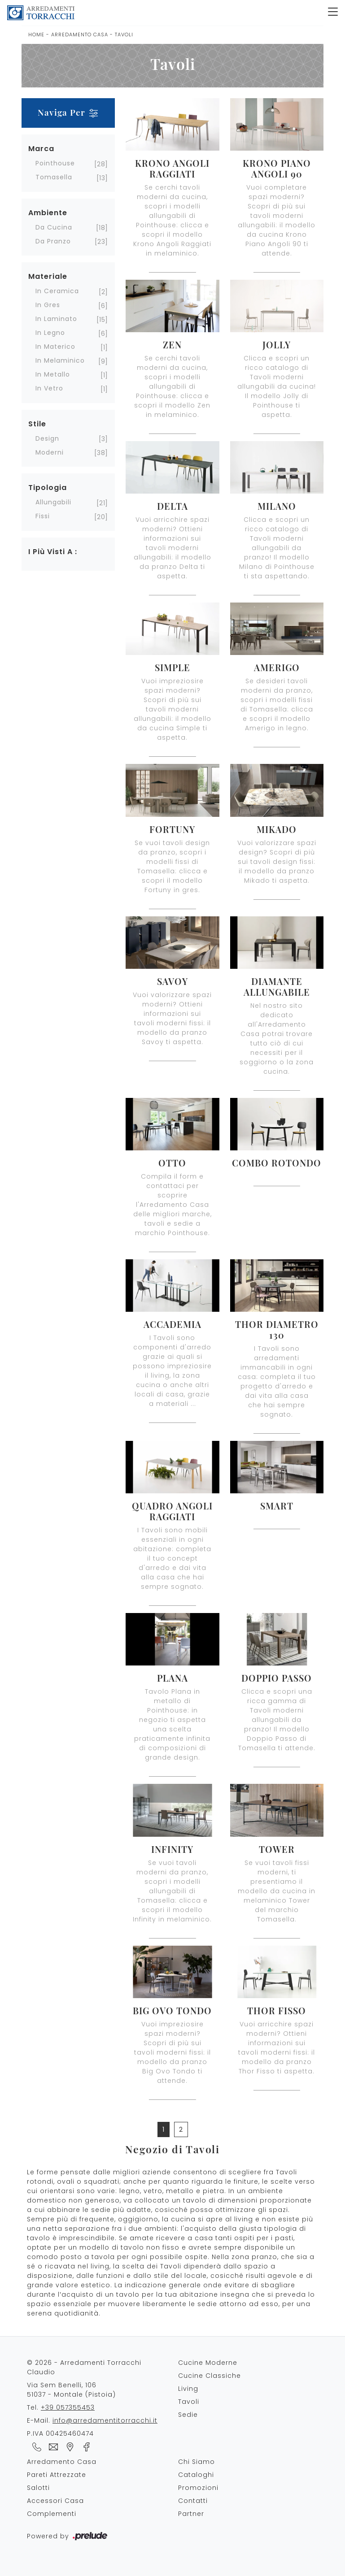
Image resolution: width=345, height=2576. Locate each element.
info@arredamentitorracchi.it (104, 2420)
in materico (55, 346)
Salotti (38, 2487)
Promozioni (198, 2487)
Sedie (188, 2414)
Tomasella (53, 177)
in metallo (52, 374)
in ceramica (57, 290)
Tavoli (124, 34)
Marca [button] (41, 148)
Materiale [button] (47, 276)
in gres (47, 304)
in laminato (56, 318)
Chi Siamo (196, 2461)
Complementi (51, 2513)
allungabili (53, 502)
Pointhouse (55, 163)
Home (36, 34)
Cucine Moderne (207, 2362)
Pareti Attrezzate (56, 2474)
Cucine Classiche (209, 2375)
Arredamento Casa (79, 34)
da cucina (53, 227)
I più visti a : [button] (52, 551)
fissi (42, 516)
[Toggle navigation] (333, 12)
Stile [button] (37, 424)
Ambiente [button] (47, 213)
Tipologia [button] (47, 487)
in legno (50, 332)
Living (188, 2388)
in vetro (49, 388)
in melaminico (60, 360)
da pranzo (53, 241)
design (47, 438)
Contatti (193, 2500)
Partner (191, 2513)
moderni (49, 452)
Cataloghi (196, 2474)
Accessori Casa (55, 2500)
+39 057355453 (68, 2407)
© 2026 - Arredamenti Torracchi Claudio (84, 2367)
